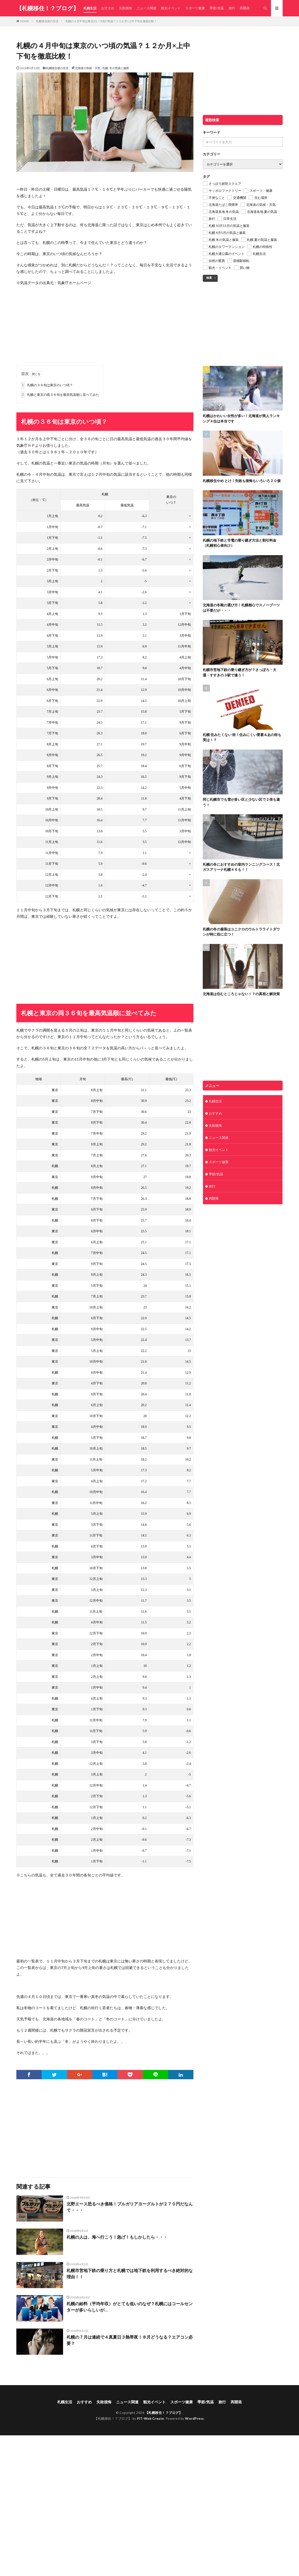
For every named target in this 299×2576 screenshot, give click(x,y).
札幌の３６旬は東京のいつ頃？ (47, 385)
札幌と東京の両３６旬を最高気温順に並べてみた (60, 394)
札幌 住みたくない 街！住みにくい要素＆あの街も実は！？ (242, 737)
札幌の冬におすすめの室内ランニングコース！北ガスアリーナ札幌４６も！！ (241, 867)
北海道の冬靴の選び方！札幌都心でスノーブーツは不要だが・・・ (241, 607)
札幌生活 (89, 8)
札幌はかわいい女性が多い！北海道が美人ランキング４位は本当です (241, 418)
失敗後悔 (125, 8)
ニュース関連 (146, 8)
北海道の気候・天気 (87, 68)
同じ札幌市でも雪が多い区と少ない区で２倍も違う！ (241, 802)
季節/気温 (217, 8)
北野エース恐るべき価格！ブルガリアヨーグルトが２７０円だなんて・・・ (130, 2207)
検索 (209, 277)
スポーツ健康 (195, 8)
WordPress (194, 2418)
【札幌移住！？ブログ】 (47, 8)
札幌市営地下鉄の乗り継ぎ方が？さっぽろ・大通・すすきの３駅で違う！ (239, 672)
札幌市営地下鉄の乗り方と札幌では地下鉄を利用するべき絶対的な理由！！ (130, 2273)
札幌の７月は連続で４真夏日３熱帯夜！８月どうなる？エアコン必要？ (130, 2340)
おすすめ (107, 8)
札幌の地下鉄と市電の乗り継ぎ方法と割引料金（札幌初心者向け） (239, 543)
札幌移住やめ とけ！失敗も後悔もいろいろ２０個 (242, 481)
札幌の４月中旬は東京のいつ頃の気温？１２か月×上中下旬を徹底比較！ (111, 21)
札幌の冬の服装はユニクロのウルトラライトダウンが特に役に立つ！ (241, 931)
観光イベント (171, 8)
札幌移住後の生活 (47, 21)
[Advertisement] (104, 323)
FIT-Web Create (150, 2418)
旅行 (231, 8)
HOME (24, 21)
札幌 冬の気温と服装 (115, 68)
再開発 (244, 8)
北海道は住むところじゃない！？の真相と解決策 (241, 994)
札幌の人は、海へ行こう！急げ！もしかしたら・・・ (117, 2237)
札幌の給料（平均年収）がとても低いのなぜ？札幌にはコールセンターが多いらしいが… (130, 2306)
